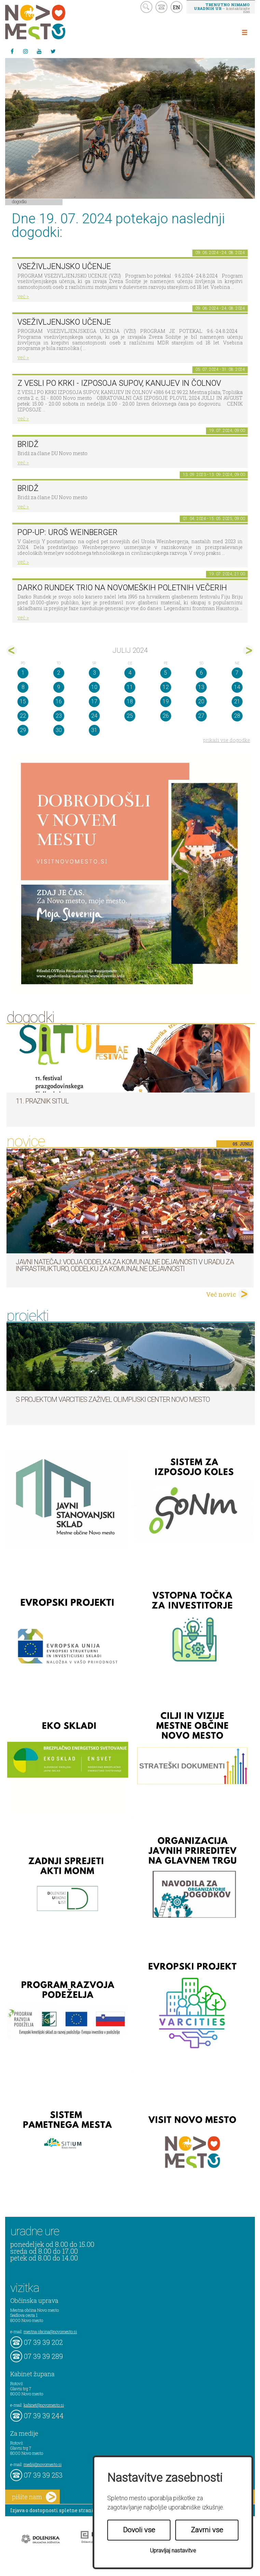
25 (130, 716)
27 (201, 716)
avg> (248, 650)
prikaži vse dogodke (226, 740)
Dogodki (19, 201)
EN (176, 7)
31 (94, 730)
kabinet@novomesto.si (44, 2405)
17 (94, 701)
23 (59, 716)
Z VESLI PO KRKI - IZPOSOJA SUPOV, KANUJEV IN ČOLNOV (119, 383)
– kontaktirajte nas (222, 8)
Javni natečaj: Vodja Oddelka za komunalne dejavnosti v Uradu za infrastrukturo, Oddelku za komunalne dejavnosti (125, 1265)
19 (166, 701)
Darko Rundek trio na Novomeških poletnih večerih (122, 587)
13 (201, 687)
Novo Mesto (51, 22)
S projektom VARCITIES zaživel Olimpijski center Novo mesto (113, 1399)
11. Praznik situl (42, 1101)
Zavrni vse (207, 2530)
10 (94, 687)
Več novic (221, 1294)
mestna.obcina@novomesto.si (50, 2331)
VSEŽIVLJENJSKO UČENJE (64, 266)
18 (130, 701)
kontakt (161, 7)
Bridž (28, 444)
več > (23, 296)
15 (23, 701)
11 (130, 687)
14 (237, 687)
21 (237, 701)
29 (23, 730)
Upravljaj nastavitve (173, 2550)
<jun (11, 650)
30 (59, 730)
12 (166, 687)
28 (237, 716)
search (146, 7)
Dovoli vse (139, 2530)
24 (94, 716)
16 (59, 701)
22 (23, 716)
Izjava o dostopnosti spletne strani (52, 2510)
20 (201, 701)
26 (166, 716)
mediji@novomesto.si (42, 2464)
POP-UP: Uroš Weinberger (67, 532)
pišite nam (34, 2497)
